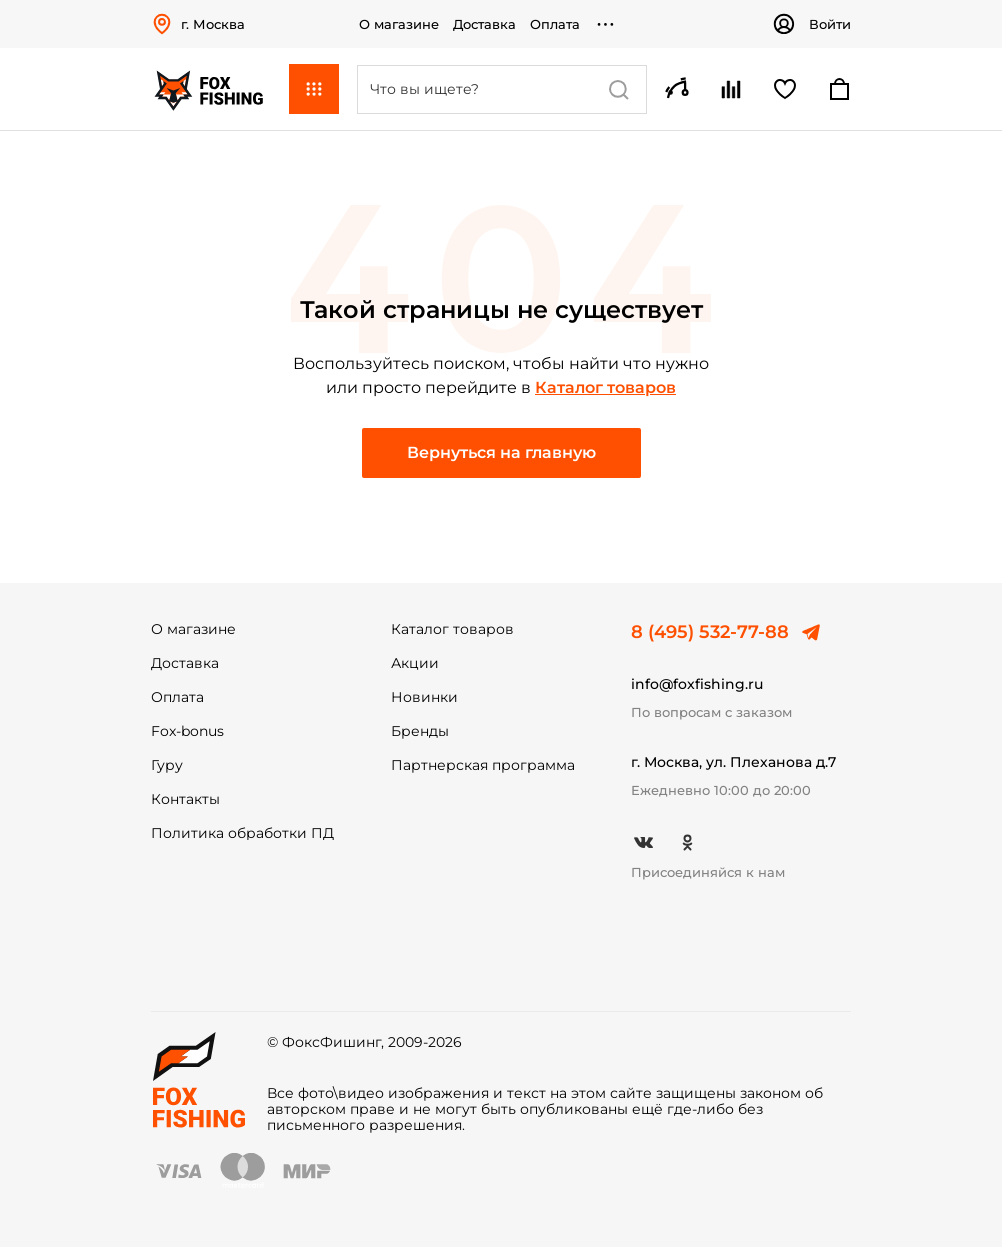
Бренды (420, 731)
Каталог (314, 89)
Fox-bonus (187, 731)
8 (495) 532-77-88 (710, 632)
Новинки (424, 697)
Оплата (555, 24)
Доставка (484, 24)
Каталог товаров (605, 387)
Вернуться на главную (501, 452)
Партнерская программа (483, 765)
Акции (415, 663)
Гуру (167, 765)
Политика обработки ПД (242, 833)
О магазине (399, 24)
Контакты (185, 799)
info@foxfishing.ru (697, 684)
